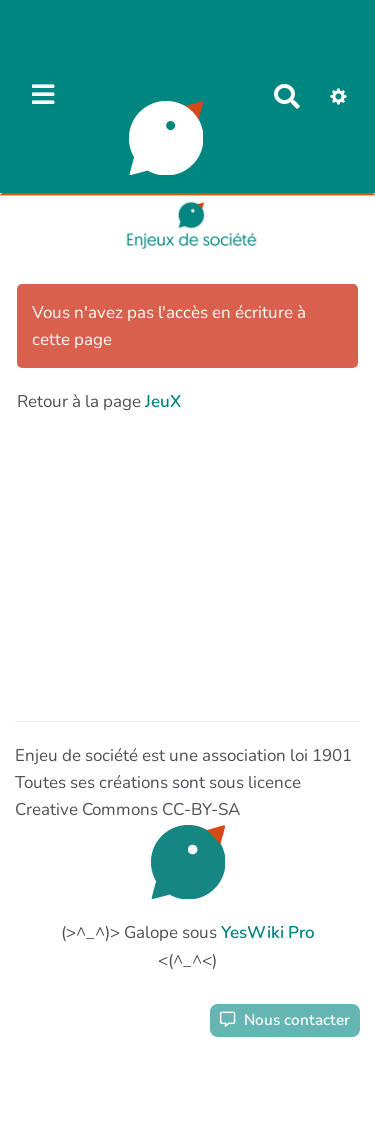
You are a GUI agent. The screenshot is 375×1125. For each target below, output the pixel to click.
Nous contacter (285, 1020)
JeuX (163, 401)
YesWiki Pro (268, 932)
